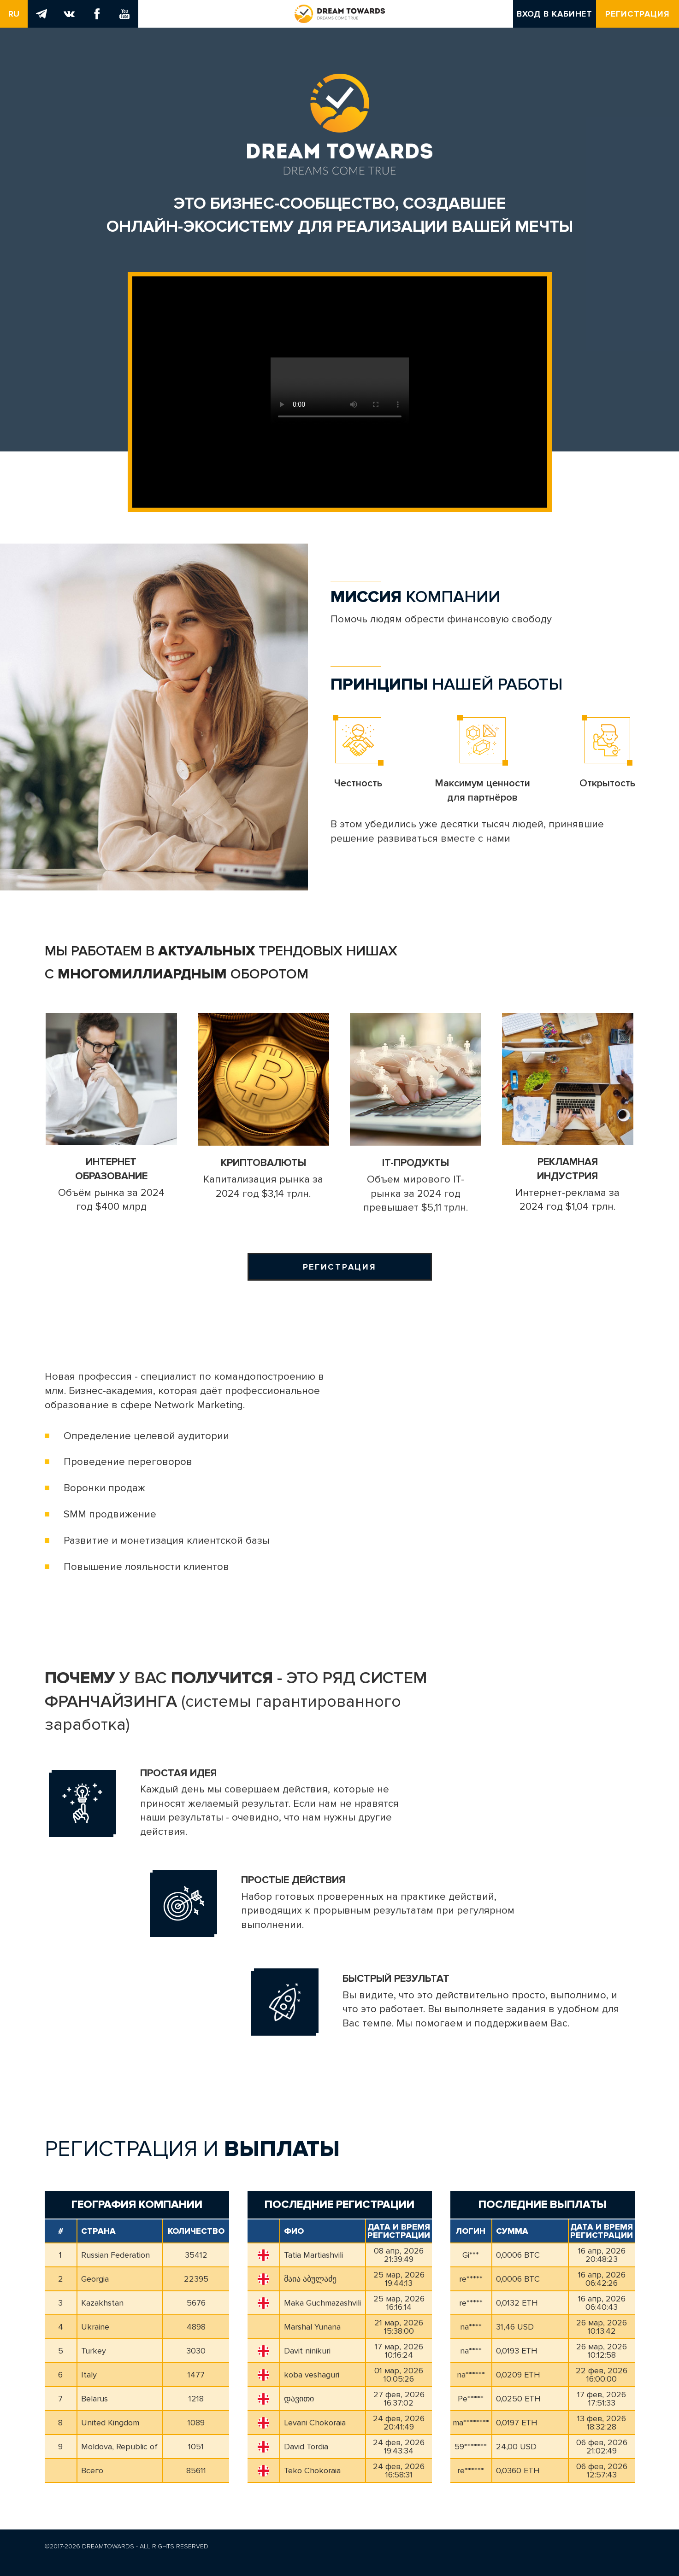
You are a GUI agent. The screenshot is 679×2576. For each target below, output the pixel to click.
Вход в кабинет (555, 14)
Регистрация (637, 14)
